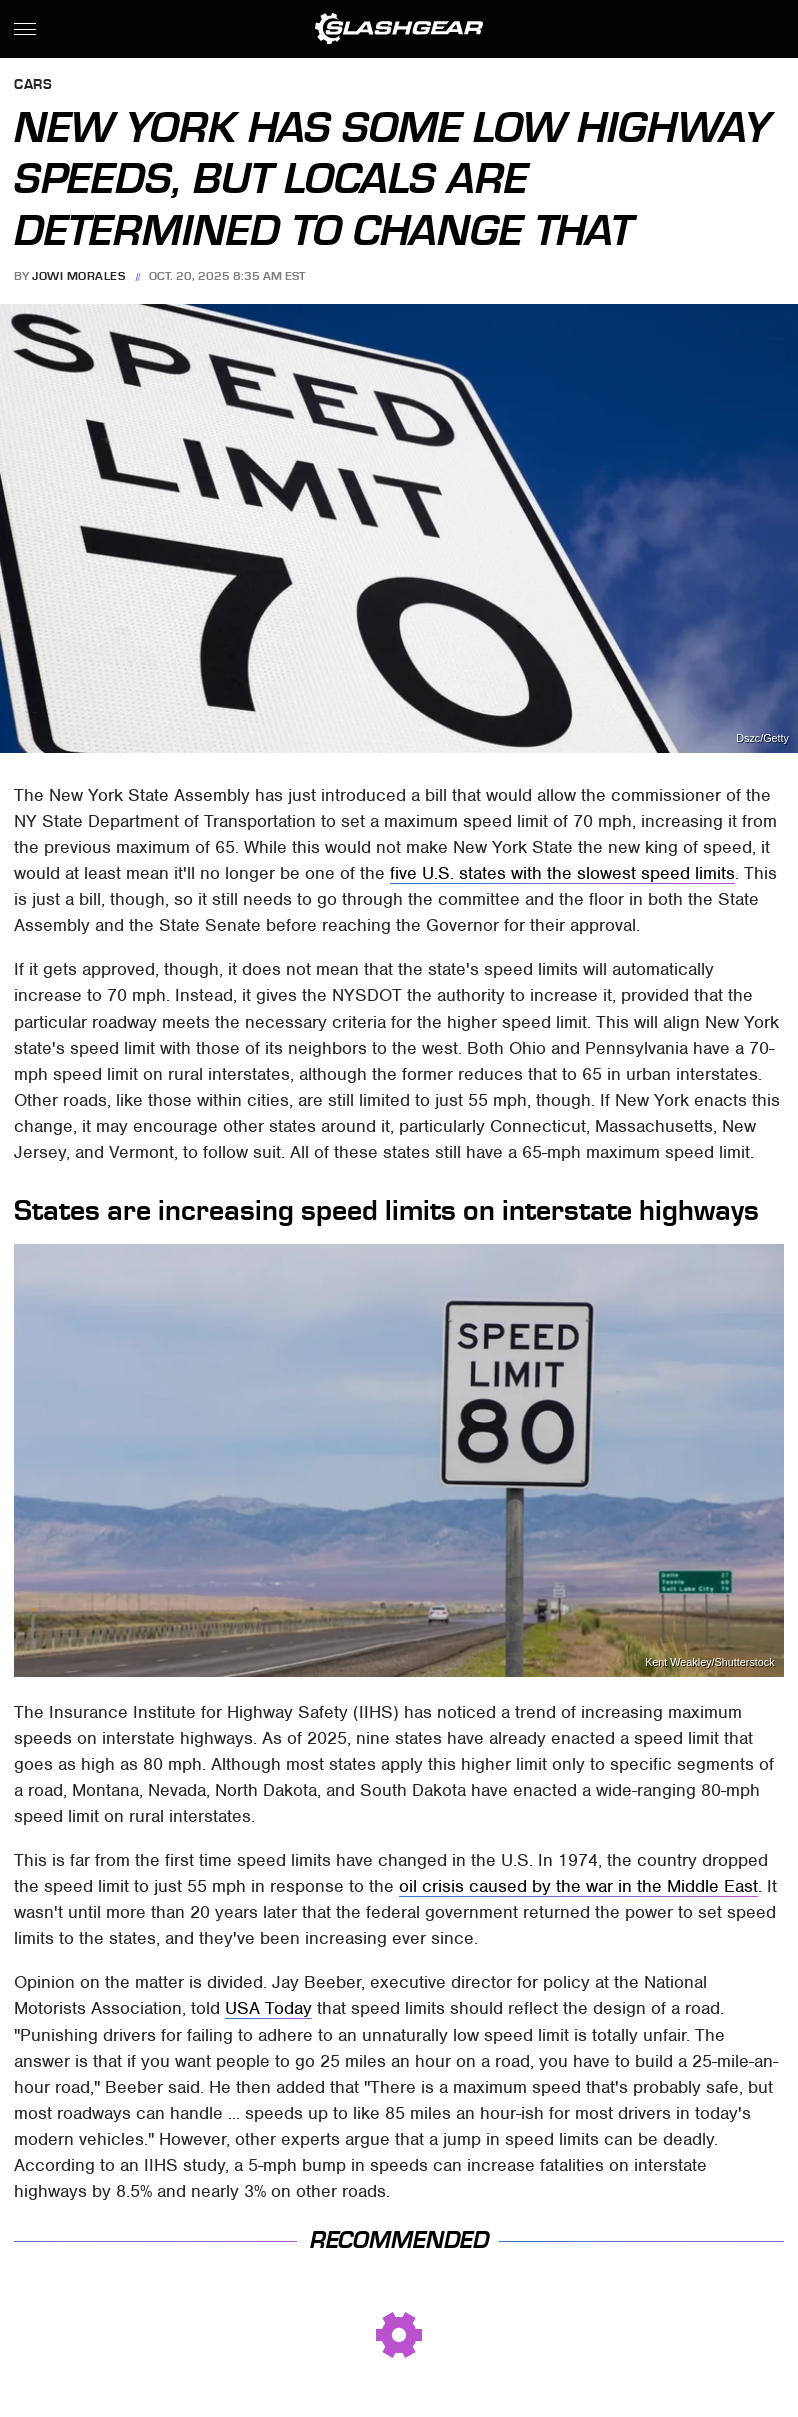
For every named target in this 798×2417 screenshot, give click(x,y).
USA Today (268, 2008)
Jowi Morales (78, 276)
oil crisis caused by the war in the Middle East (578, 1886)
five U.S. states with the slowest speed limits (562, 873)
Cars (33, 85)
